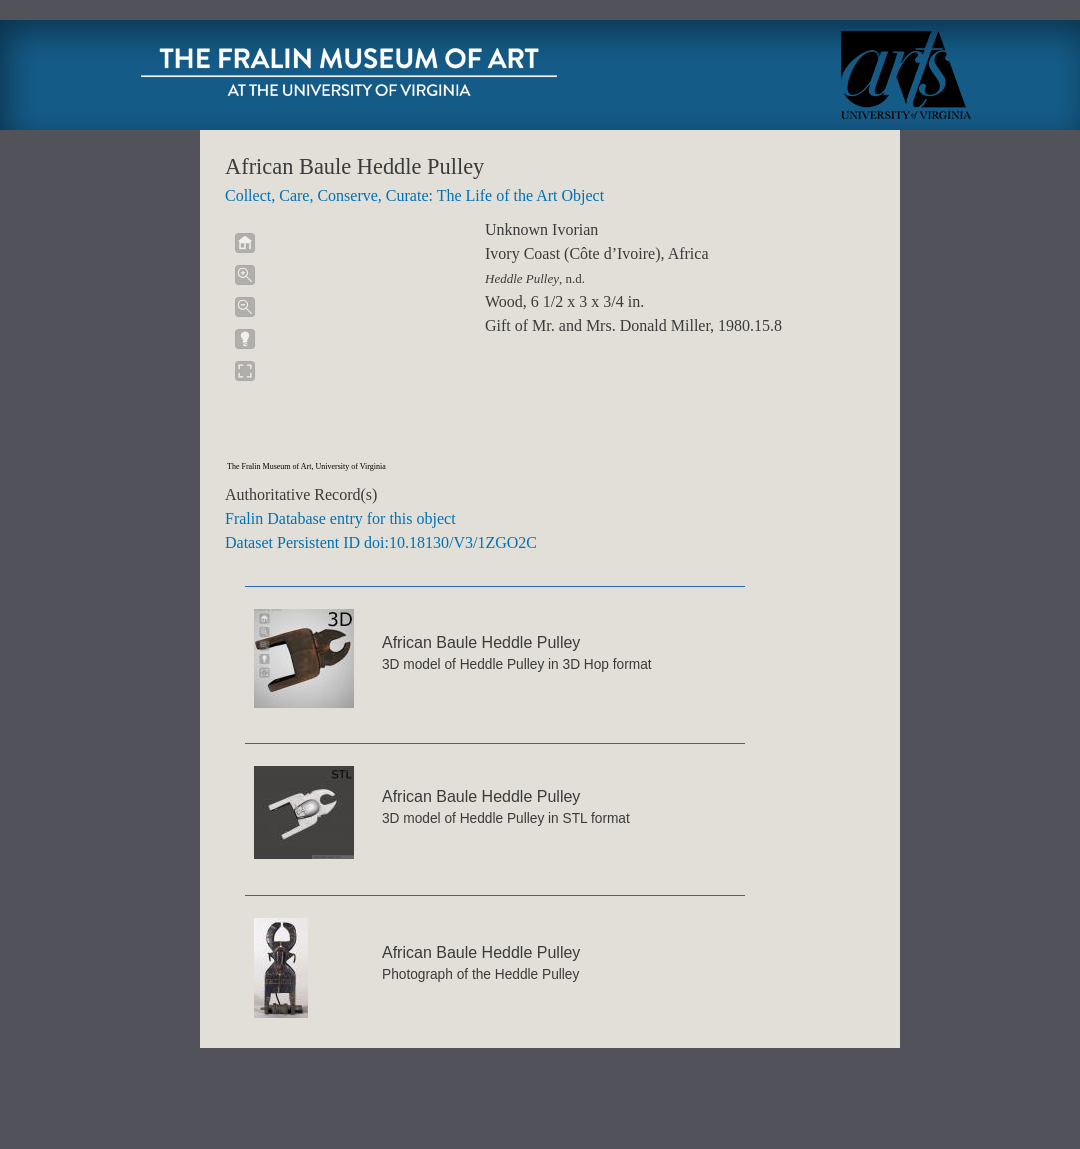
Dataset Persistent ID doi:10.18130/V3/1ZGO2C (381, 542)
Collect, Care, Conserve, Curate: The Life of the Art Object (414, 195)
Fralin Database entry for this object (340, 518)
